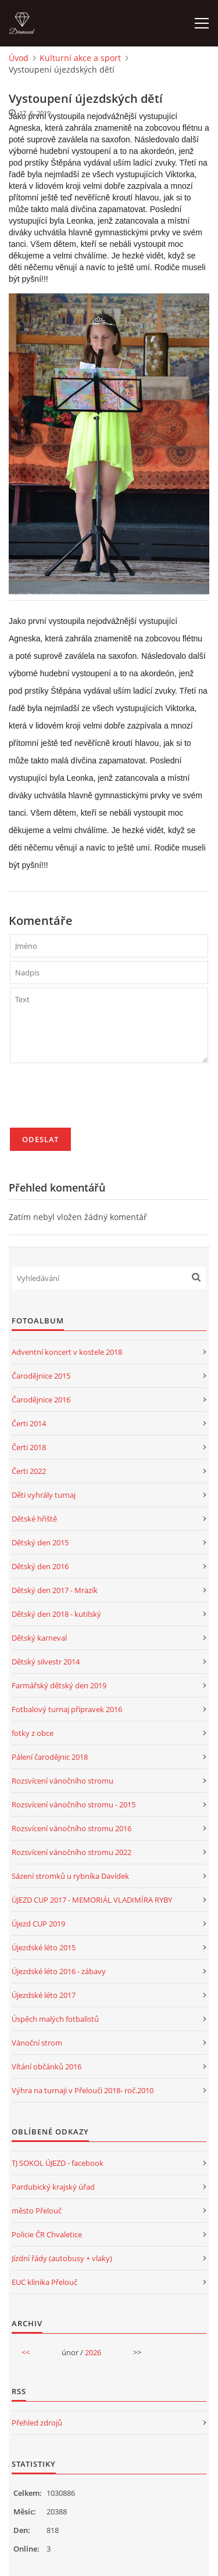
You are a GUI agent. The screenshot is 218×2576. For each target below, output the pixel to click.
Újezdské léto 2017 (44, 1995)
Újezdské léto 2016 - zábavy (59, 1971)
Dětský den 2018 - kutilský (56, 1614)
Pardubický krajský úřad (53, 2187)
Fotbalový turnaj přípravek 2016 (67, 1709)
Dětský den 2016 (40, 1566)
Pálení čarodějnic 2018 (50, 1757)
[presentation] (98, 1100)
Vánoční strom (37, 2042)
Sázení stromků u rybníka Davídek (70, 1876)
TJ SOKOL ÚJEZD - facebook (57, 2163)
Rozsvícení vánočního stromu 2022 (71, 1852)
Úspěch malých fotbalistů (55, 2019)
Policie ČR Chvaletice (47, 2234)
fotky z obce (32, 1733)
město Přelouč (37, 2210)
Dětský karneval (39, 1638)
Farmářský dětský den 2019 (59, 1685)
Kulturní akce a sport (80, 57)
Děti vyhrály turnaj (44, 1495)
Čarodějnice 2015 (41, 1375)
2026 (93, 2352)
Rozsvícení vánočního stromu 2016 (71, 1828)
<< (26, 2352)
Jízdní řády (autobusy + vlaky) (62, 2258)
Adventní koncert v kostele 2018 (67, 1352)
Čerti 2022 (29, 1471)
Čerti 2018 (29, 1447)
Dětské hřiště (34, 1518)
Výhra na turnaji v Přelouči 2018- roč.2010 (82, 2090)
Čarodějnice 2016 (41, 1399)
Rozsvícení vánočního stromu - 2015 (73, 1804)
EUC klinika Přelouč (44, 2282)
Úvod (18, 57)
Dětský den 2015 (40, 1542)
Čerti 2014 (29, 1423)
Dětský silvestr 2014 (46, 1661)
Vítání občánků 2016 (46, 2066)
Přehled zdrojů (37, 2422)
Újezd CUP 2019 (38, 1923)
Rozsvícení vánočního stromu (62, 1780)
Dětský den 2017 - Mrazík (55, 1590)
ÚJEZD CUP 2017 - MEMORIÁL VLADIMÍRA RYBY (92, 1900)
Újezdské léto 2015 (44, 1947)
